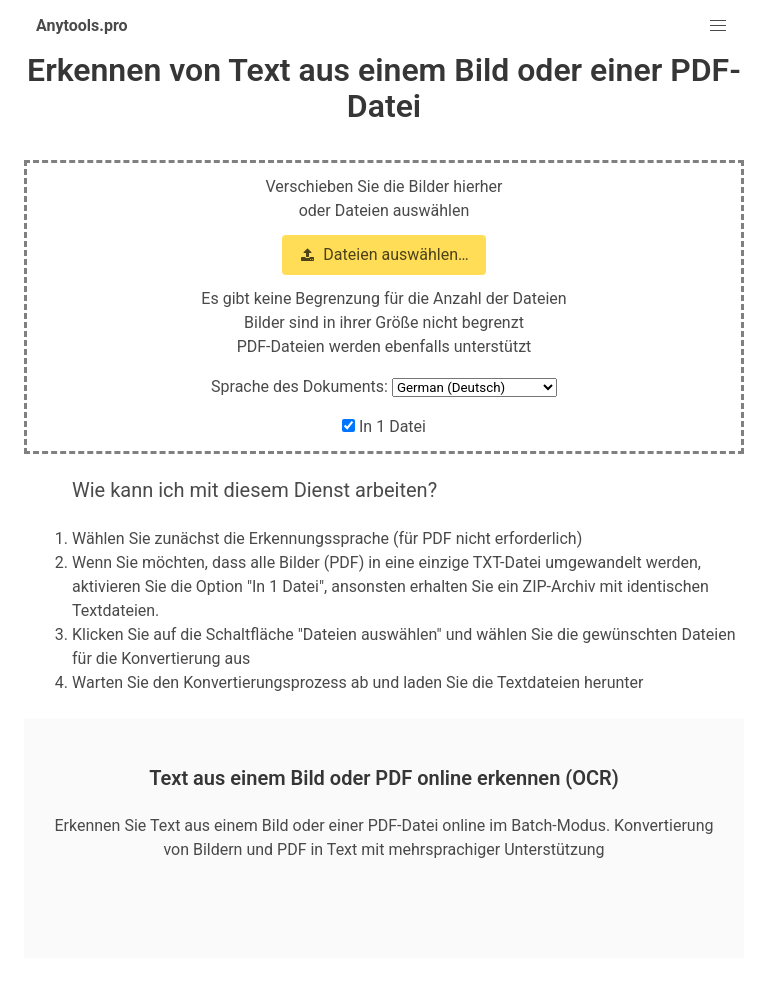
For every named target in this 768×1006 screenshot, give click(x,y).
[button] (718, 26)
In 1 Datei (384, 426)
